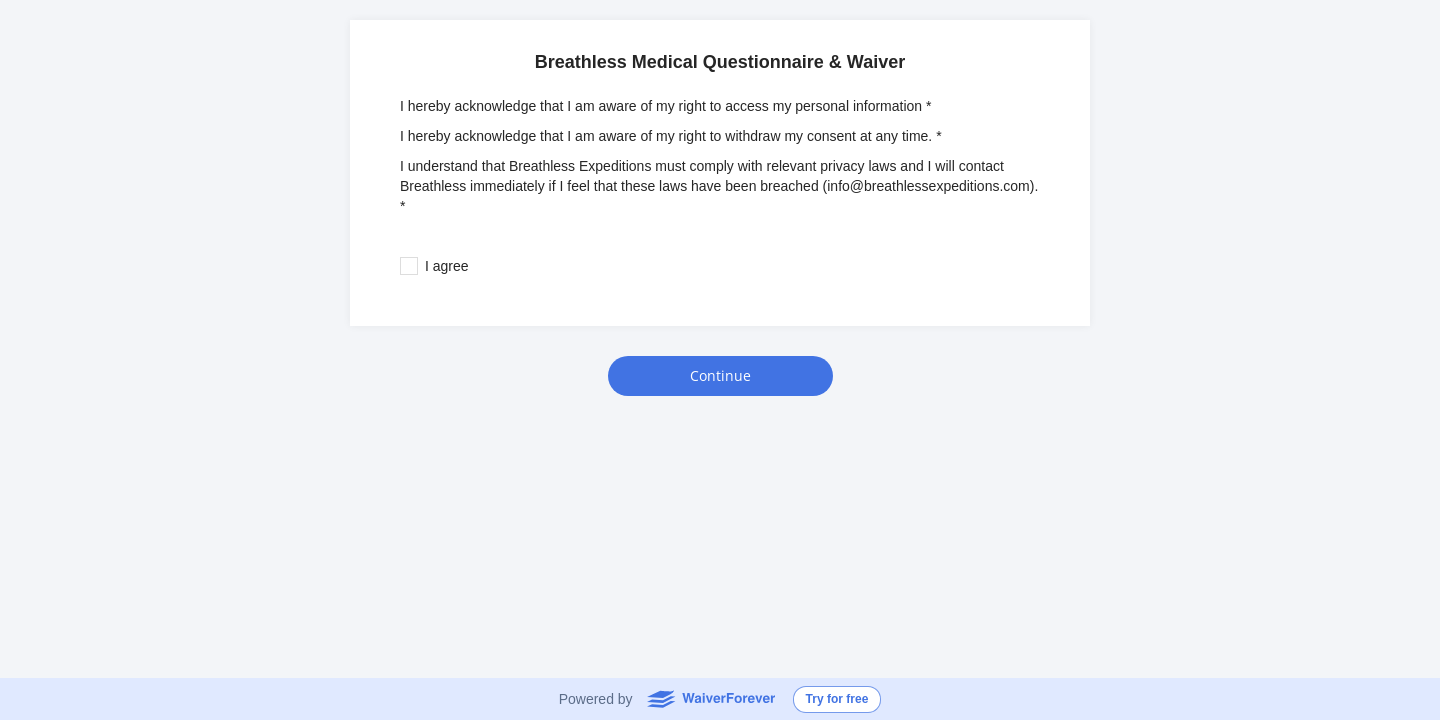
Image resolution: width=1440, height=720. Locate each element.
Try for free (837, 699)
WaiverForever (710, 698)
